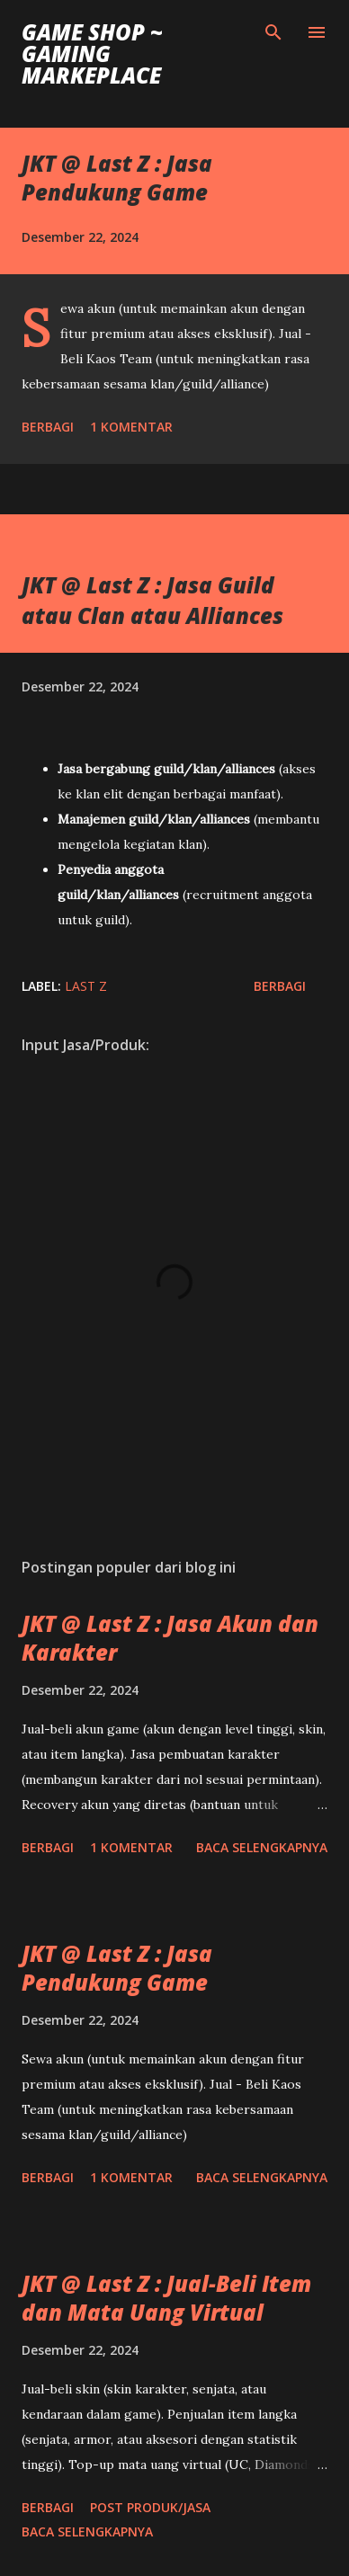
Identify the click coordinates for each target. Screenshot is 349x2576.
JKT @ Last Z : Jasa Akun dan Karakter (170, 1638)
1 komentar (131, 426)
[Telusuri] (273, 32)
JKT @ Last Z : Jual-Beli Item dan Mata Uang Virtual (166, 2297)
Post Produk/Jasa (150, 2507)
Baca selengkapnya (261, 1847)
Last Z (86, 985)
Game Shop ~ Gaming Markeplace (92, 53)
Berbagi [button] (48, 426)
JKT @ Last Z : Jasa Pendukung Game (117, 177)
